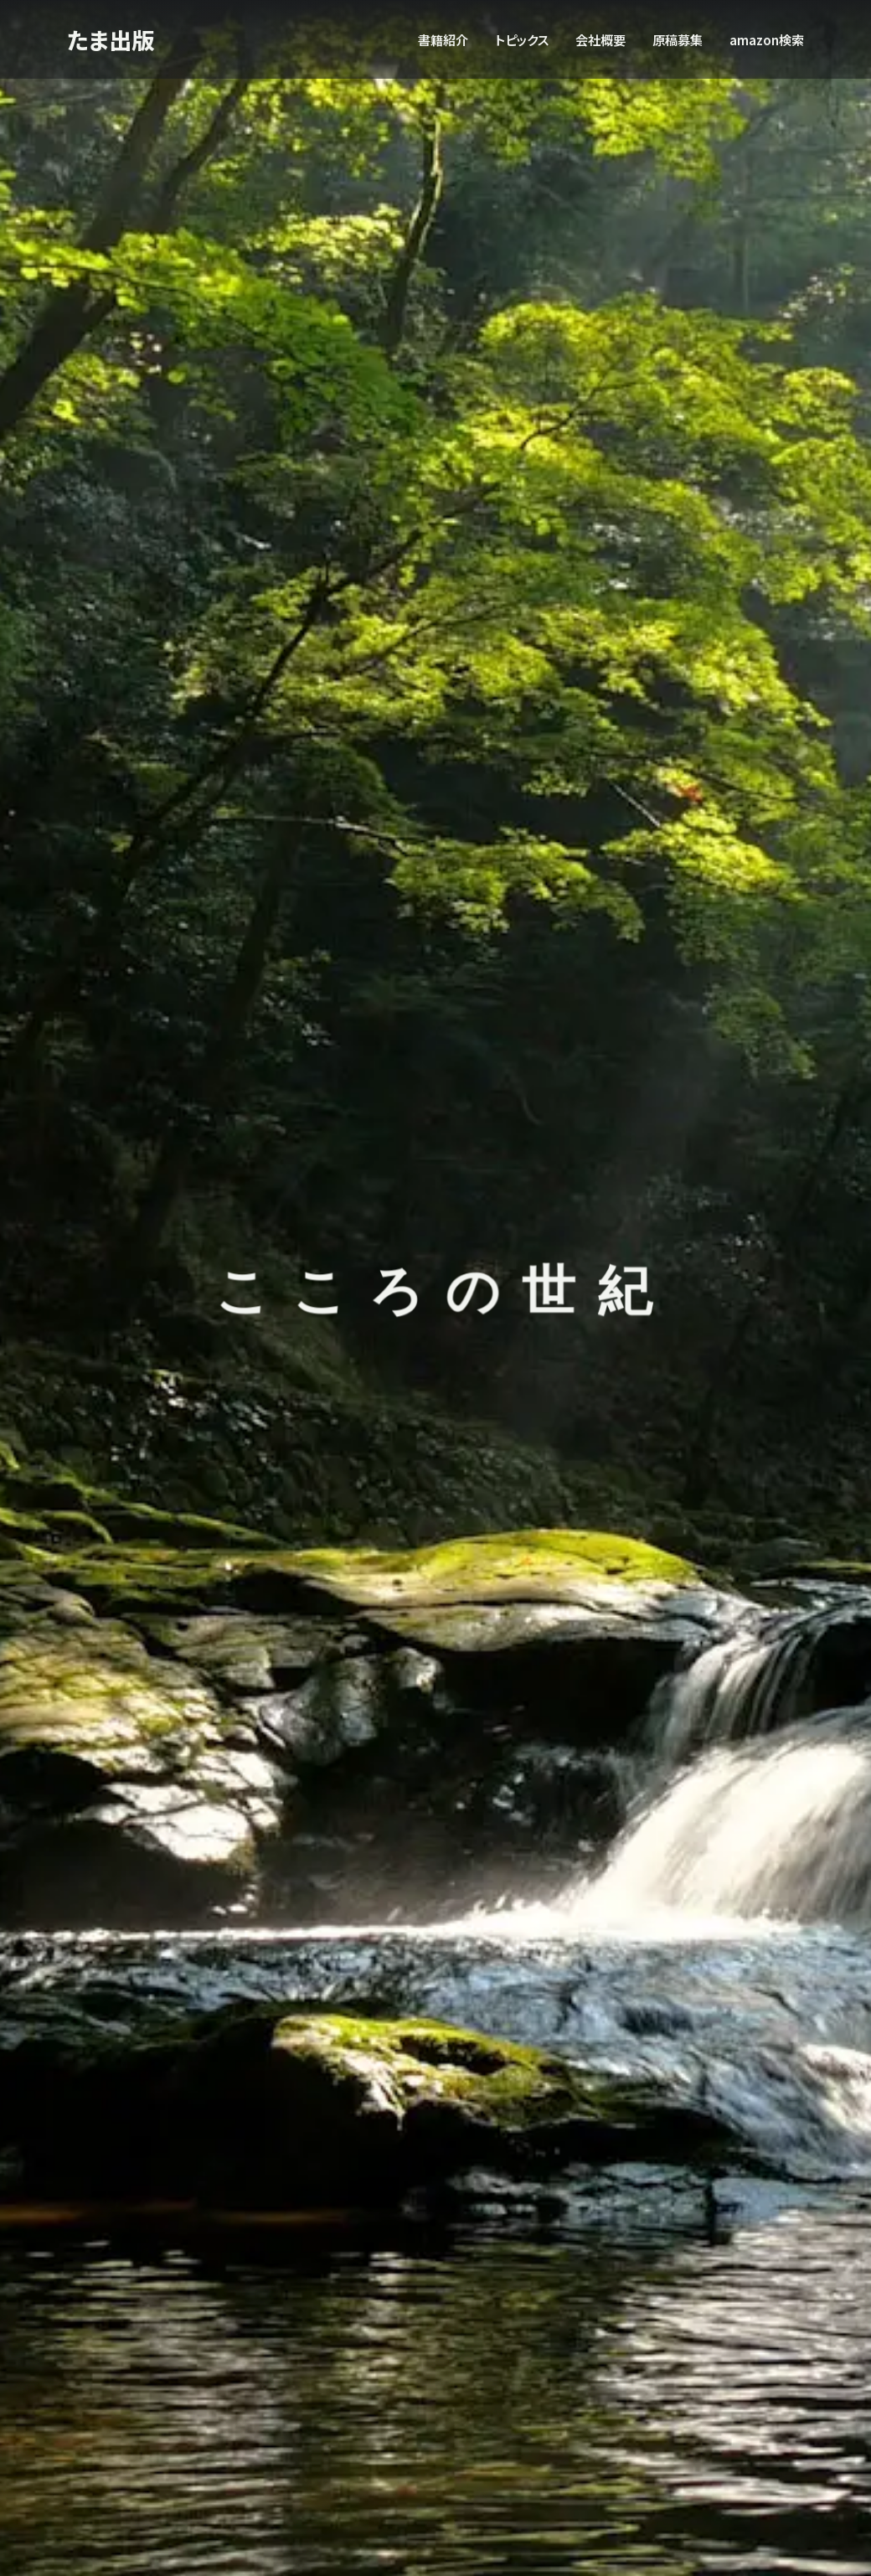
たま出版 (114, 39)
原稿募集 (677, 39)
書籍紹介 (443, 39)
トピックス (522, 39)
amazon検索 (766, 39)
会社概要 (600, 39)
